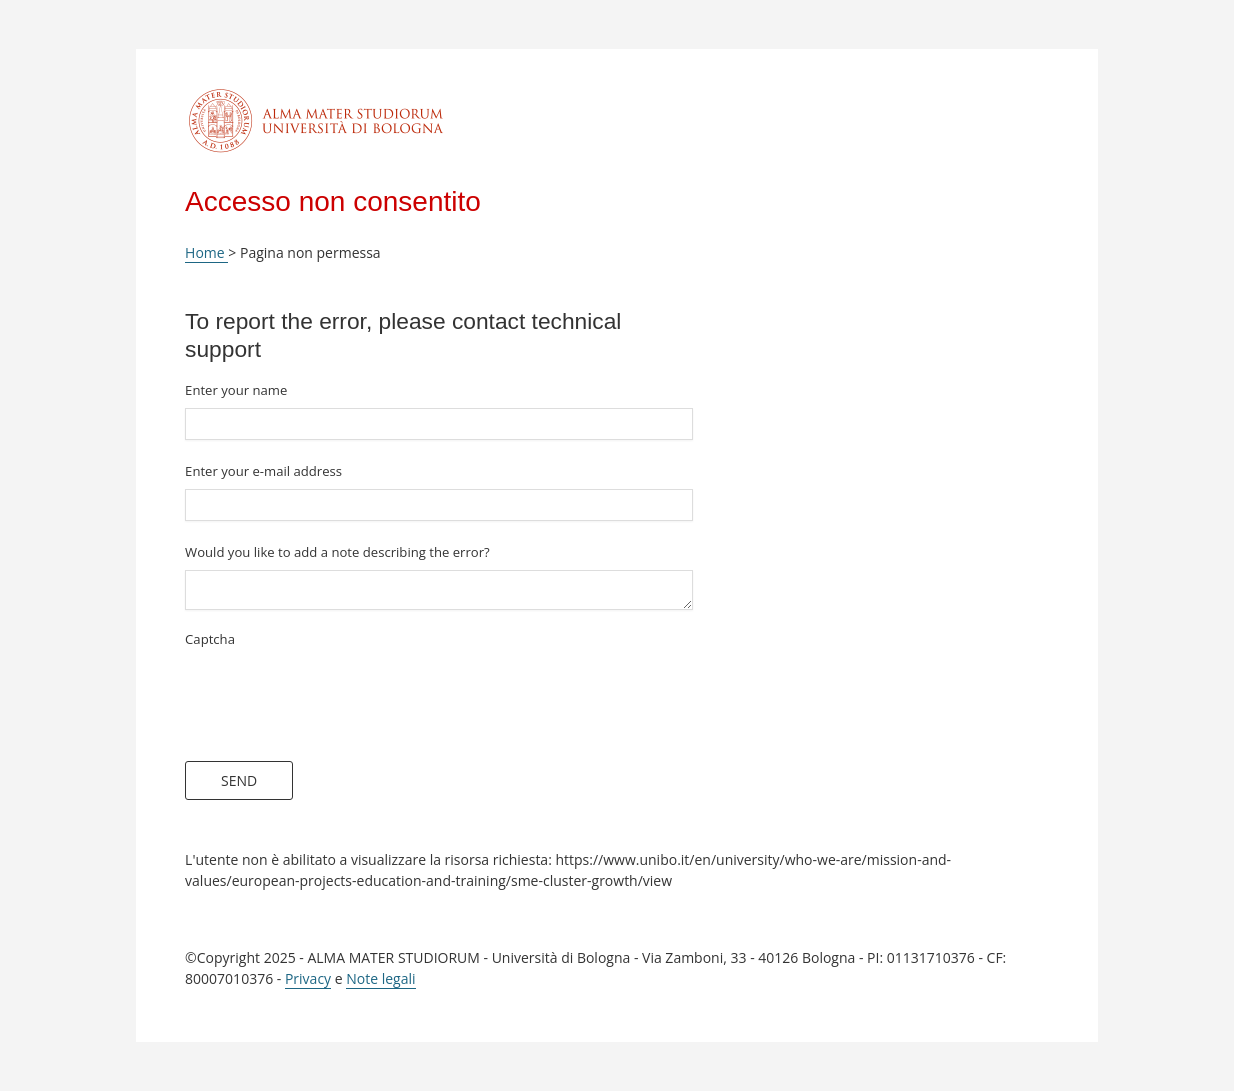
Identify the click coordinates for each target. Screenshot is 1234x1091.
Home (206, 252)
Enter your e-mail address (263, 471)
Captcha (210, 639)
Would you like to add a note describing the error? (337, 552)
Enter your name (236, 390)
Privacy (308, 978)
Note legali (380, 978)
